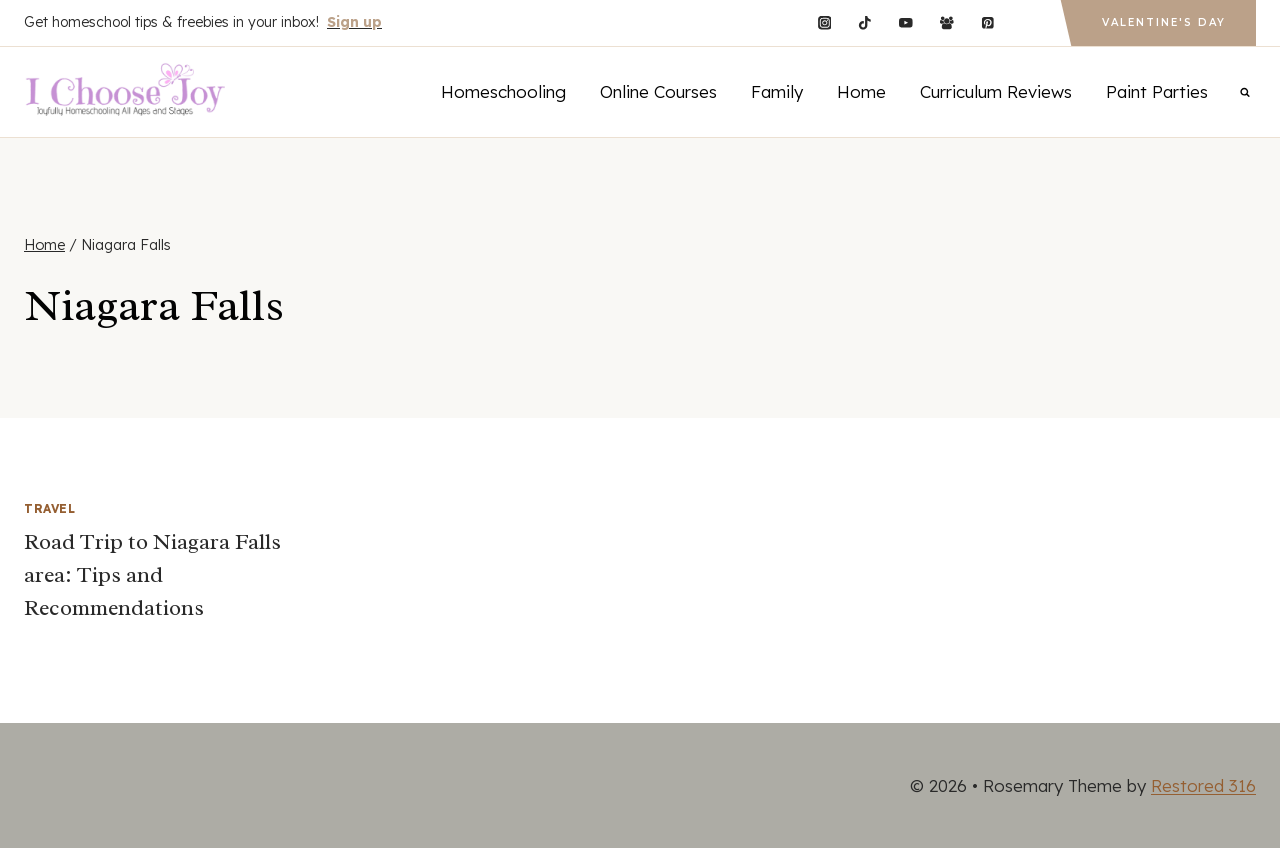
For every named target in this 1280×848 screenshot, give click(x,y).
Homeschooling (503, 91)
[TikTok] (865, 22)
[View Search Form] (1245, 92)
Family (777, 91)
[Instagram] (824, 22)
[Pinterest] (987, 22)
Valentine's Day (1164, 22)
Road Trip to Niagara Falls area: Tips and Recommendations (152, 575)
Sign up (354, 22)
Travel (50, 508)
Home (861, 91)
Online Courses (658, 91)
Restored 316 (1203, 785)
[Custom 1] (1028, 22)
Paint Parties (1157, 91)
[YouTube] (905, 22)
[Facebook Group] (946, 22)
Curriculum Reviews (996, 91)
